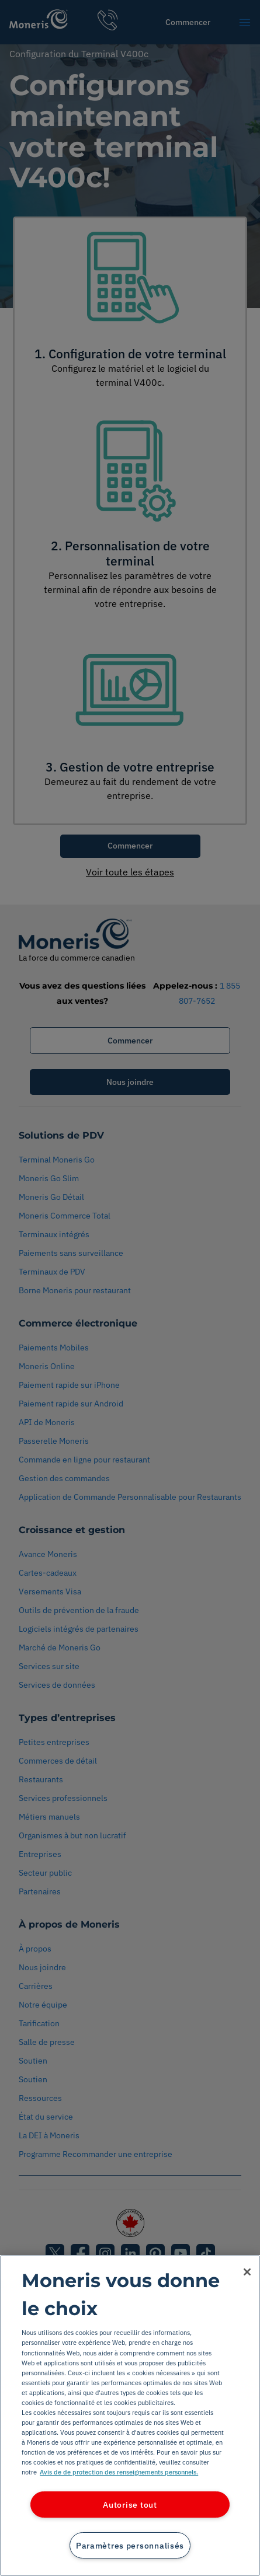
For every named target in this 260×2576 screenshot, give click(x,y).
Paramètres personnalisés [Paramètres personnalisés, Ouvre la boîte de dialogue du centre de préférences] (130, 2545)
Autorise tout (130, 2504)
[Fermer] (247, 2272)
